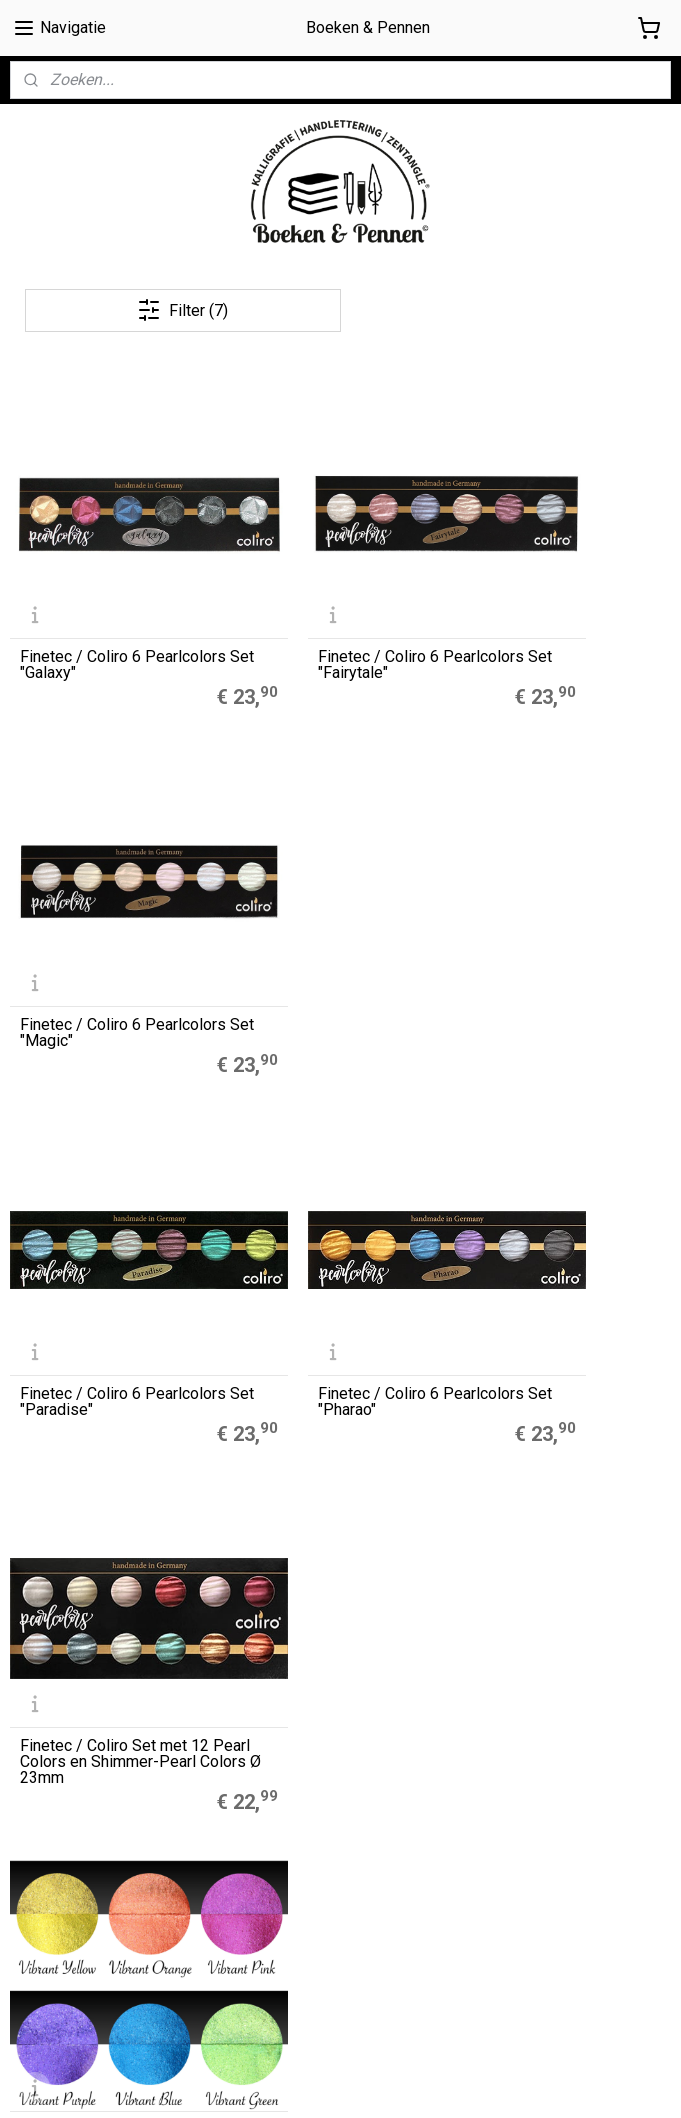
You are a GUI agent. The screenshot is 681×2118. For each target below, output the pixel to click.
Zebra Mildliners (289, 1481)
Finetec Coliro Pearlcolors (316, 1503)
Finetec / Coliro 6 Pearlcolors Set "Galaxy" (104, 594)
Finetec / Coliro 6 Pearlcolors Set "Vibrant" (106, 1188)
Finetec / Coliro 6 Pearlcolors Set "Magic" (557, 594)
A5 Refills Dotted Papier (311, 1436)
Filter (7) (182, 310)
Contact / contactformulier (94, 1948)
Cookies (36, 1859)
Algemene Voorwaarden (89, 1836)
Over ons (38, 1814)
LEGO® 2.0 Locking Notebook (328, 1525)
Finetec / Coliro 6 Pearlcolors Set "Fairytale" (338, 594)
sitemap (418, 2081)
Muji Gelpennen (285, 1458)
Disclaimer (43, 1881)
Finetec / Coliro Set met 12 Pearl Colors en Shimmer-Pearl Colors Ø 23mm (559, 875)
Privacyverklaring (64, 1904)
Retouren (41, 1926)
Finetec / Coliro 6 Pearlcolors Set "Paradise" (113, 891)
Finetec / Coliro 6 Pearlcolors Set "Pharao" (332, 891)
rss (457, 2081)
